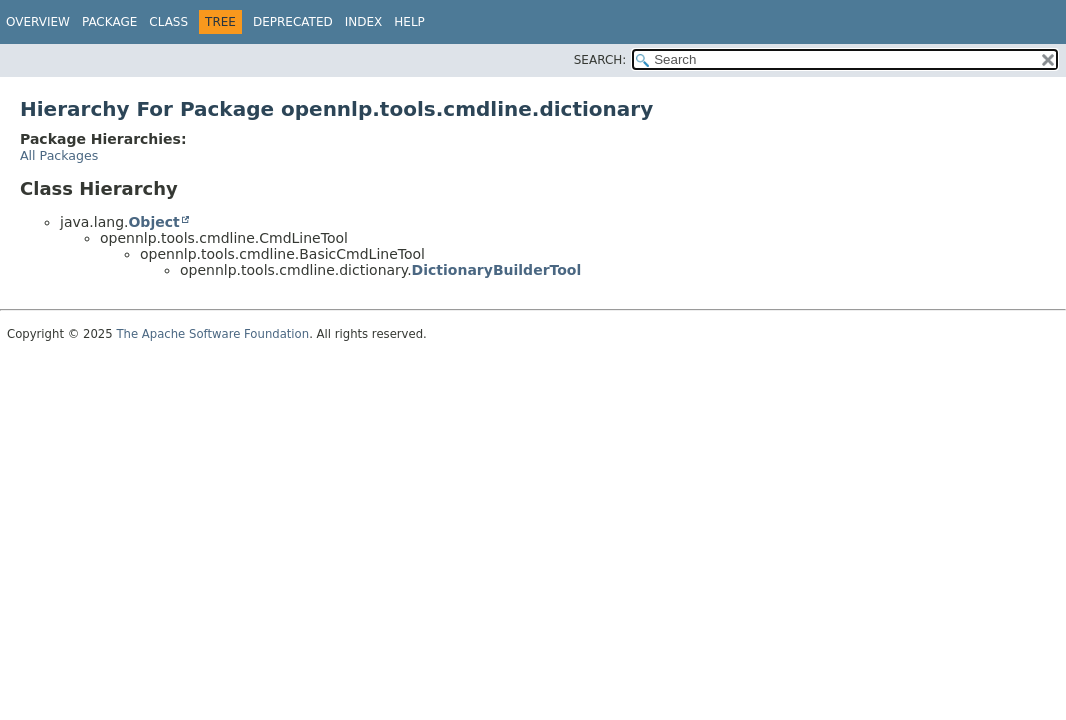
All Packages (59, 155)
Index (364, 22)
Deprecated (293, 22)
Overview (38, 22)
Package (109, 22)
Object (153, 222)
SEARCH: (600, 60)
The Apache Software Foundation (212, 334)
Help (409, 22)
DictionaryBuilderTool (497, 270)
